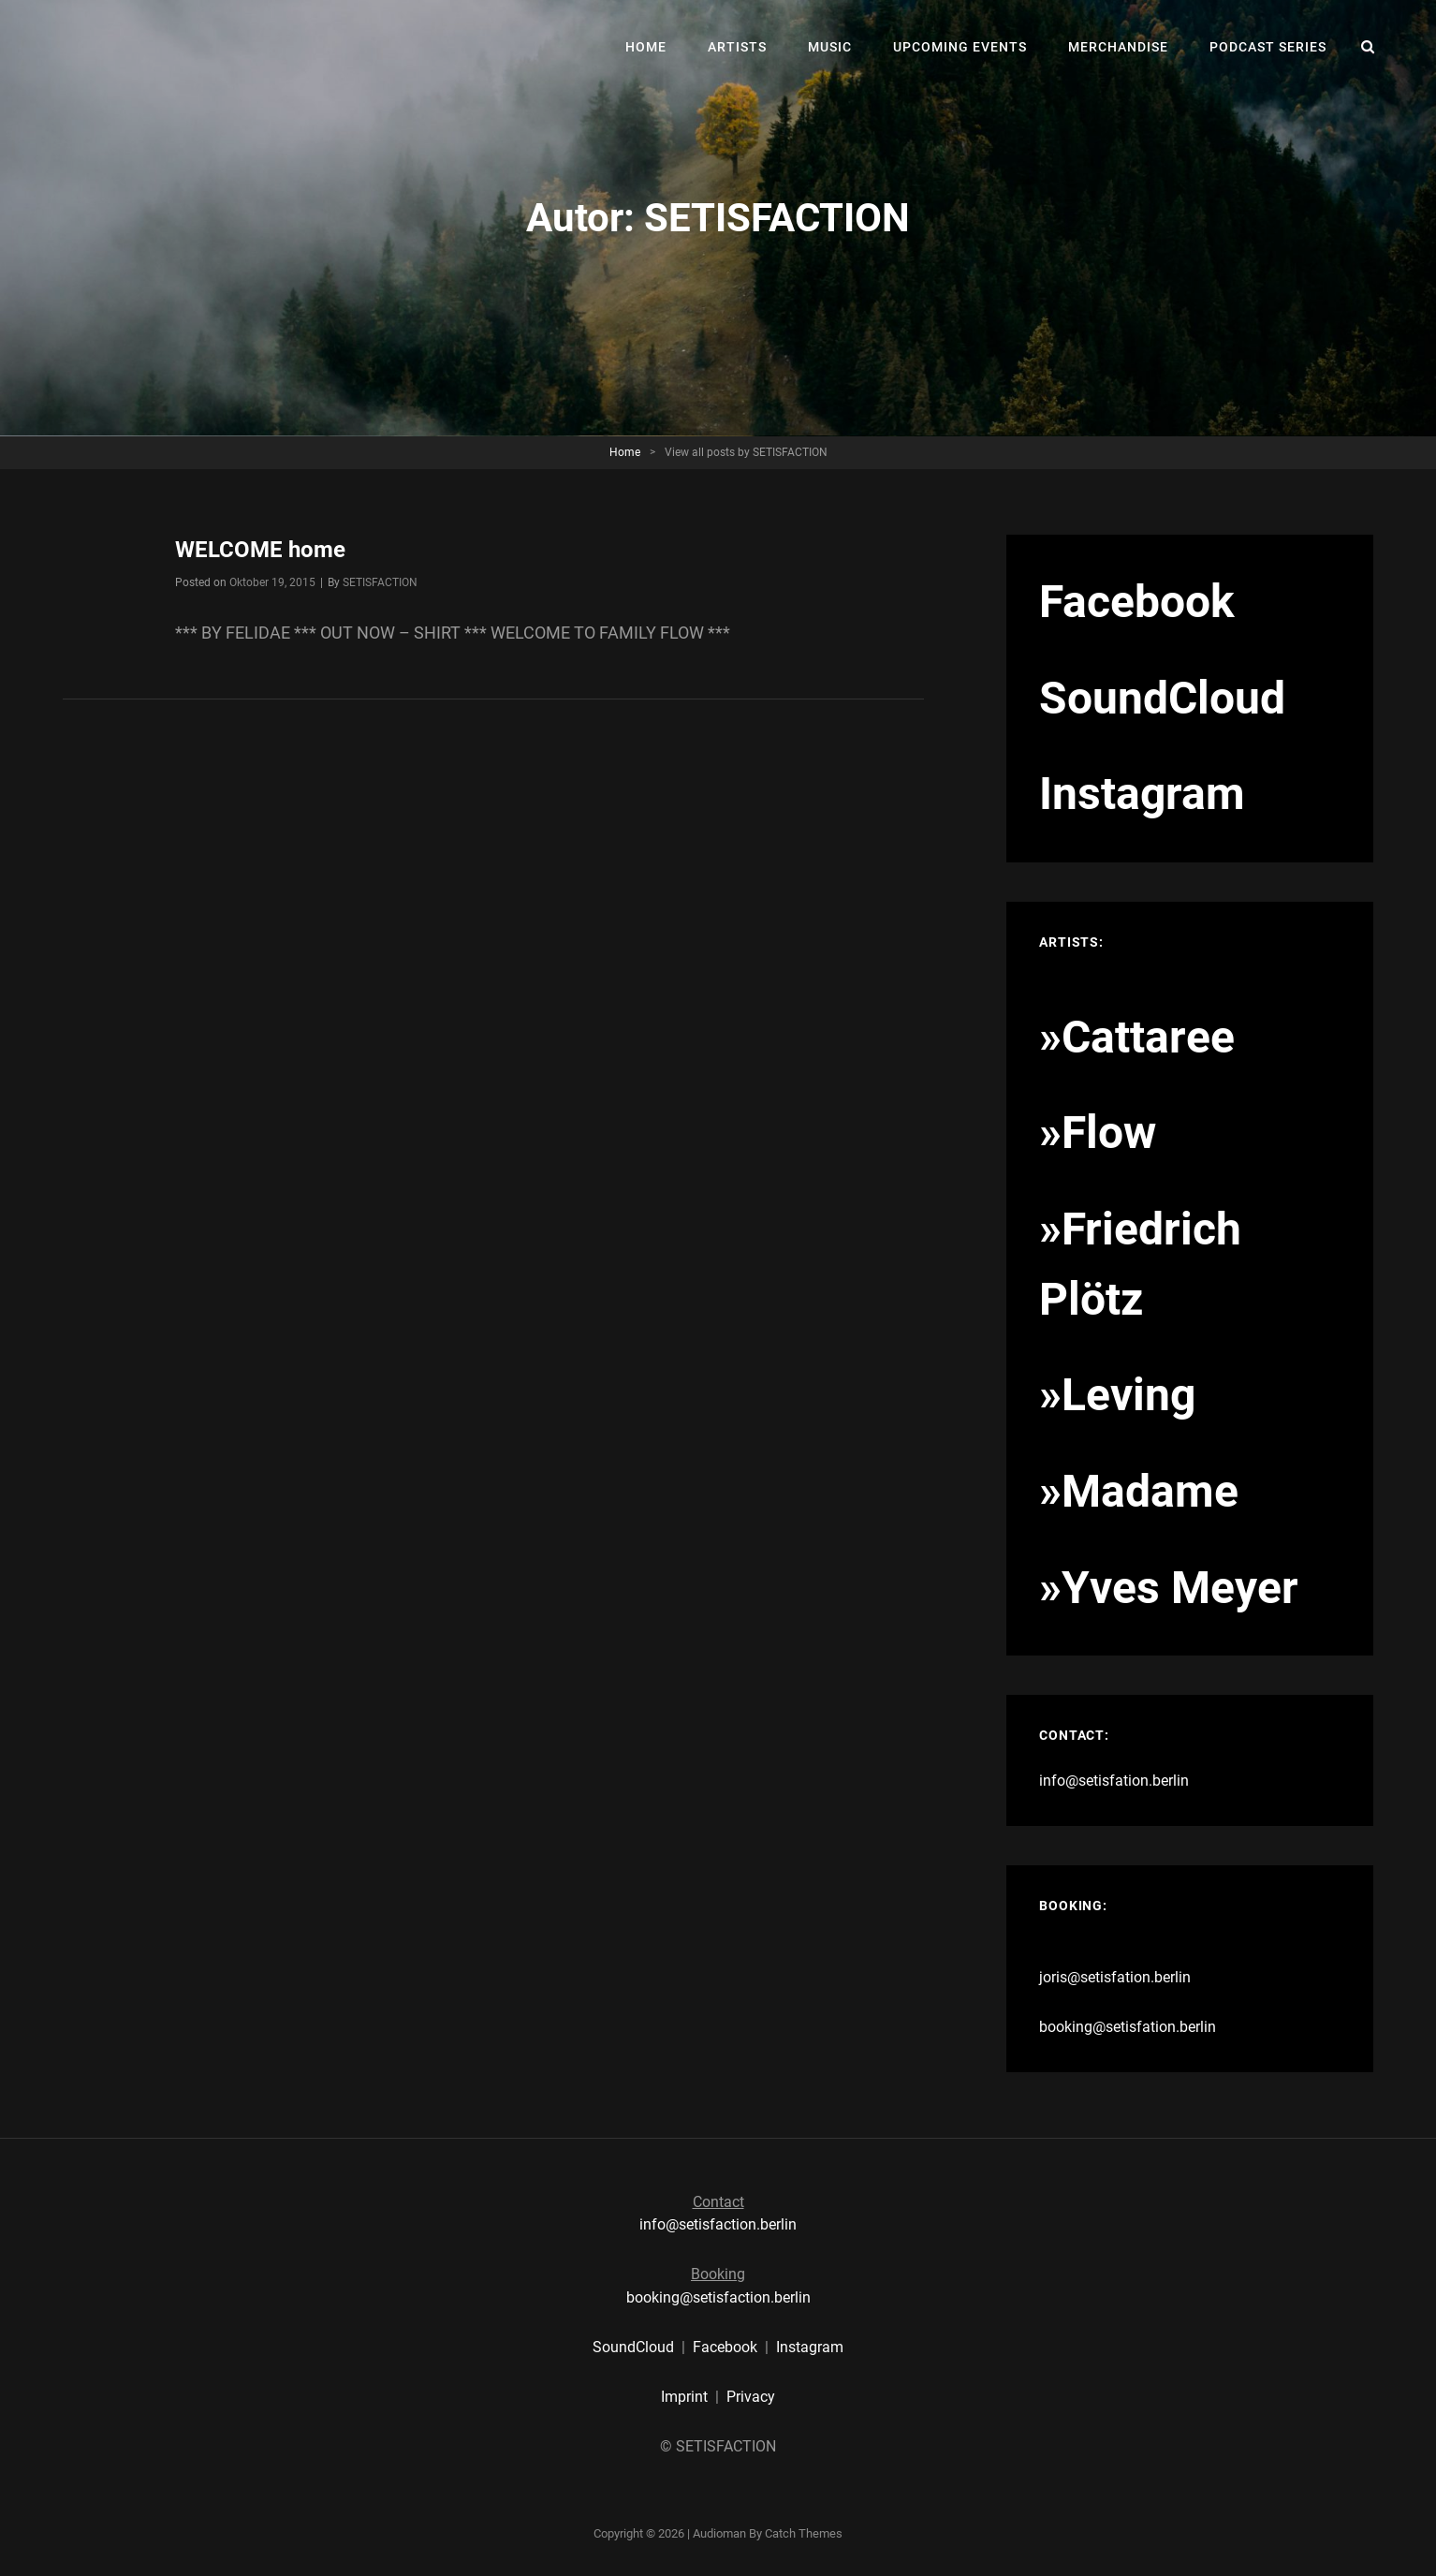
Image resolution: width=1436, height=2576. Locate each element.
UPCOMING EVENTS (960, 46)
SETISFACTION (380, 582)
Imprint (684, 2397)
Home (624, 452)
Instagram (809, 2347)
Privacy (750, 2397)
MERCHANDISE (1118, 46)
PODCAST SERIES (1267, 46)
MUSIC (830, 46)
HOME (646, 46)
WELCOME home (260, 550)
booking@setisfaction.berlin (718, 2297)
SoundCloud (633, 2347)
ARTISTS (737, 46)
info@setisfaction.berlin (718, 2224)
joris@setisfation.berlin (1115, 1977)
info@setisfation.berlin (1114, 1780)
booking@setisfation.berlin (1127, 2027)
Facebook (725, 2347)
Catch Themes (804, 2533)
